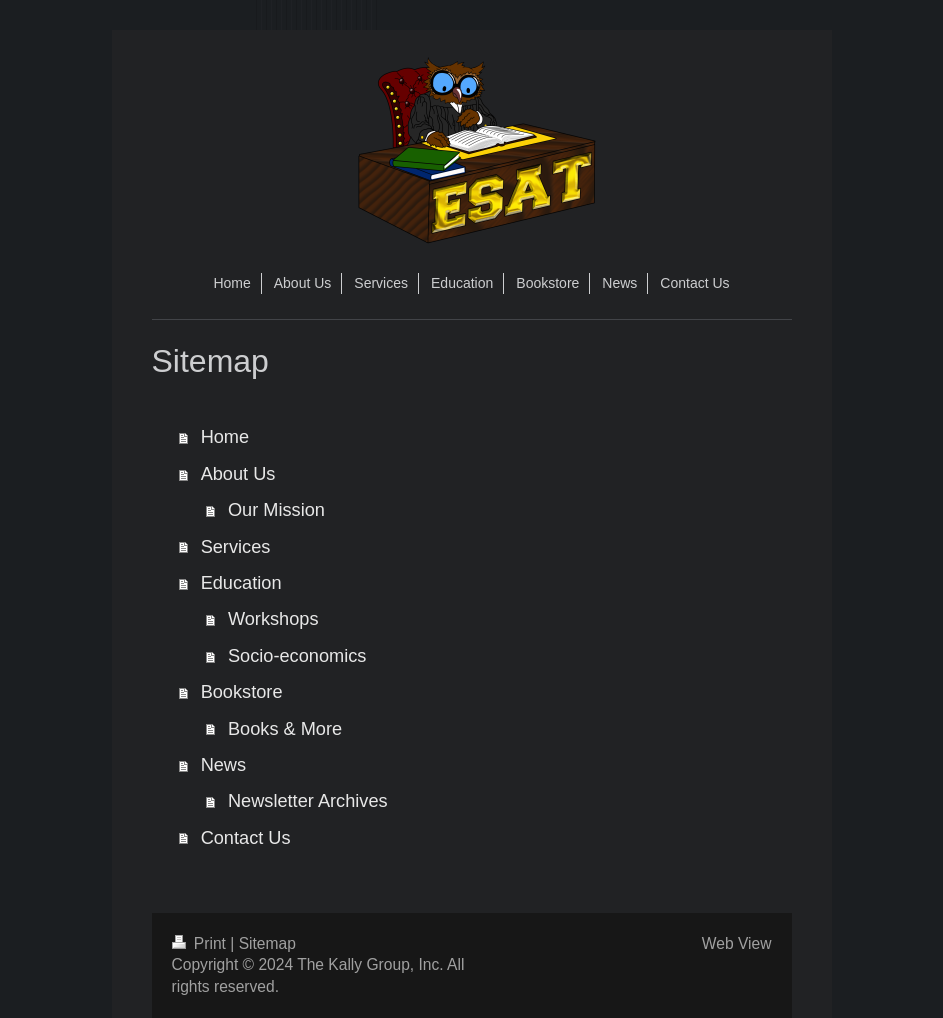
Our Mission (276, 510)
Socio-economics (297, 656)
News (223, 765)
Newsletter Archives (308, 801)
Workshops (273, 619)
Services (236, 547)
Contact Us (246, 838)
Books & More (285, 729)
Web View (737, 943)
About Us (238, 474)
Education (241, 583)
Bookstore (242, 692)
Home (225, 437)
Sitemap (267, 943)
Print (201, 943)
